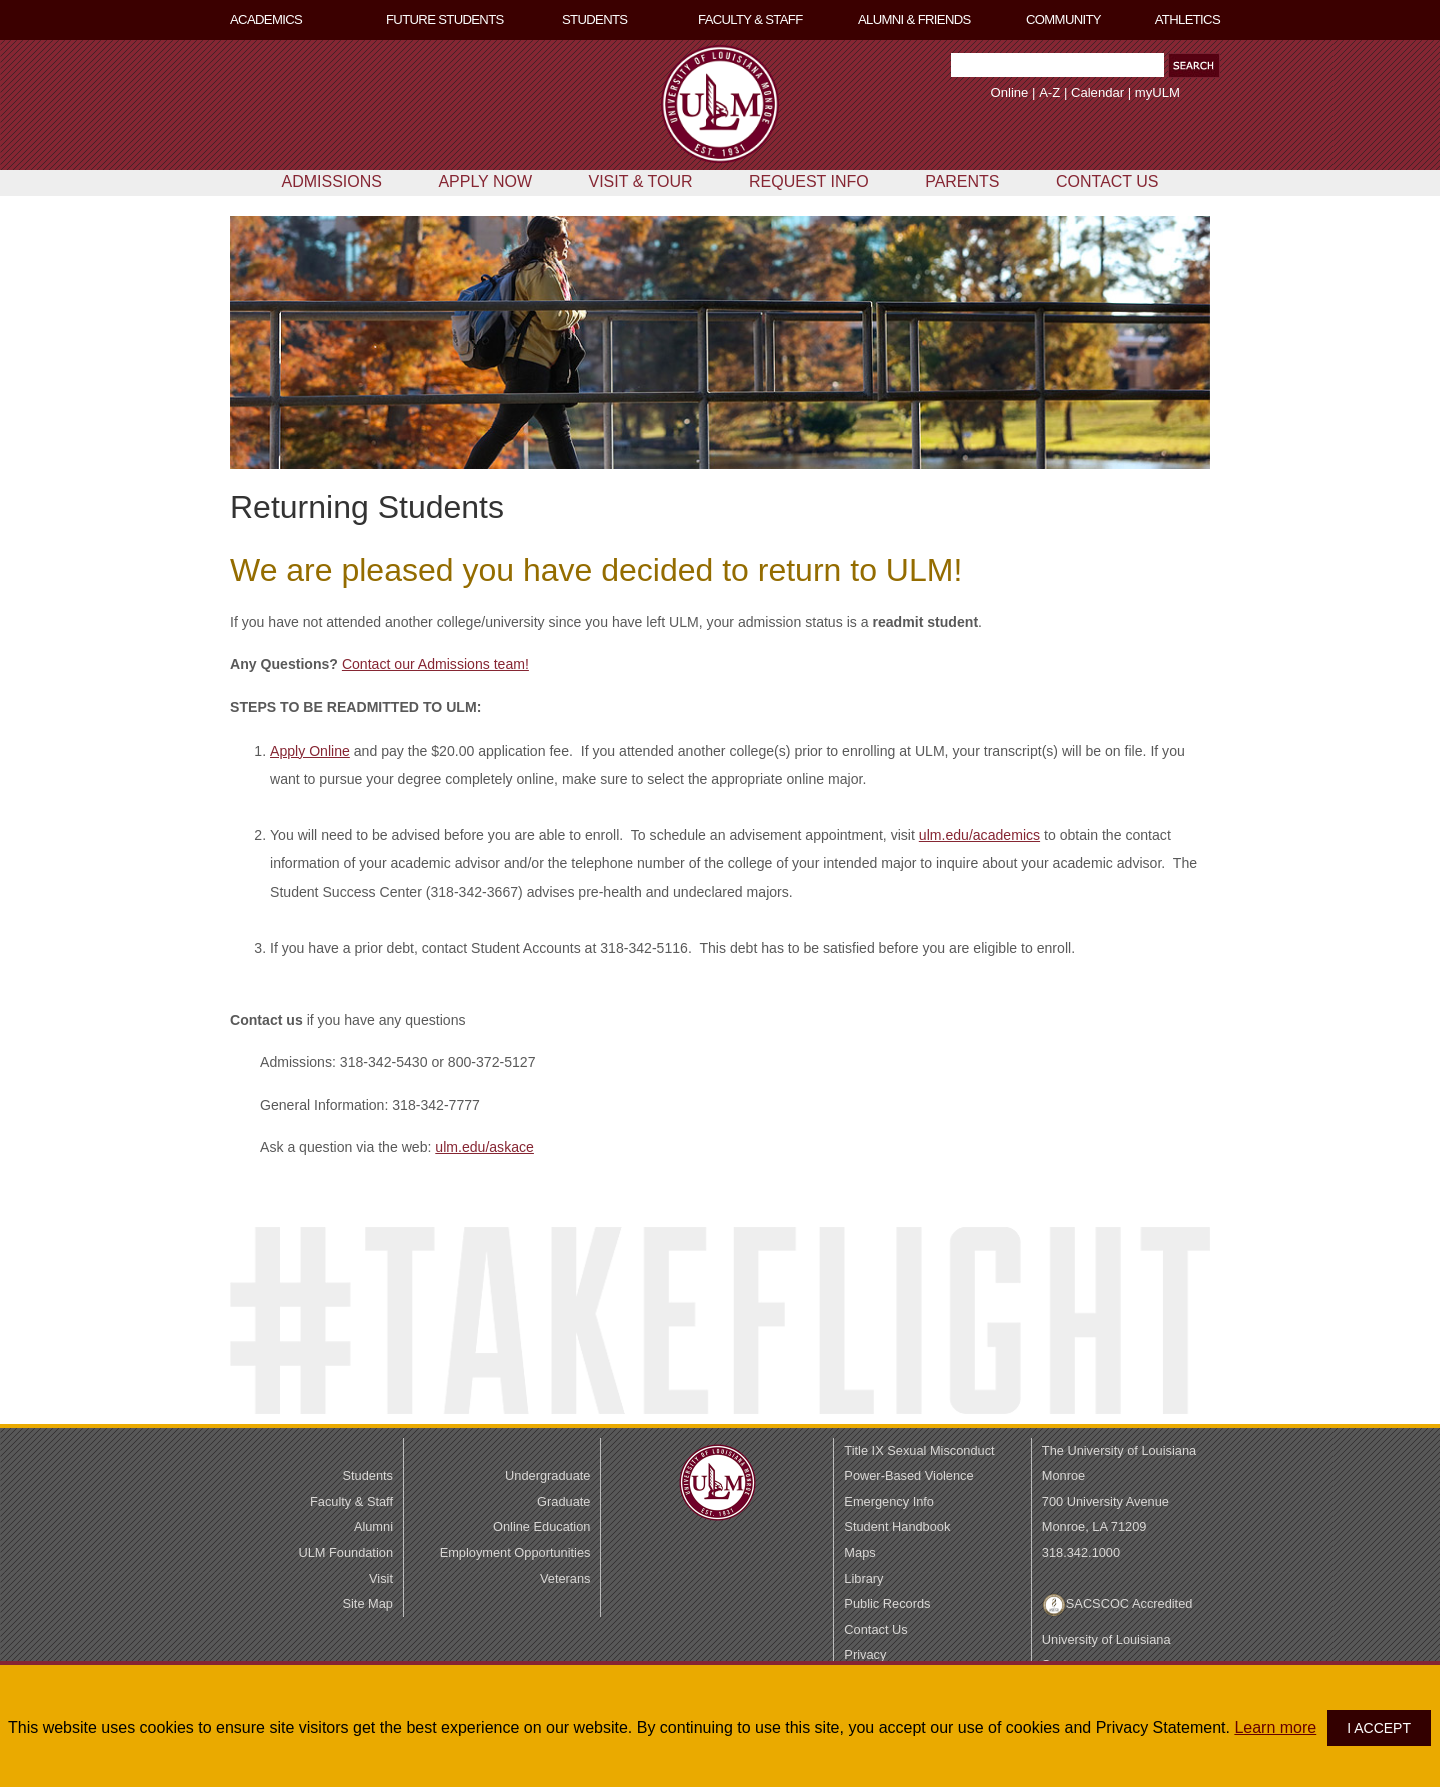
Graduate (563, 1501)
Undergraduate (547, 1475)
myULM (1157, 92)
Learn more (1275, 1727)
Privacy (865, 1654)
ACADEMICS (266, 19)
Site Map (367, 1603)
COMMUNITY (1063, 19)
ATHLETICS (1187, 19)
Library (863, 1578)
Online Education (541, 1526)
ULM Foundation (345, 1552)
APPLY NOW (485, 181)
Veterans (565, 1578)
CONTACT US (1107, 181)
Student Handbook (897, 1526)
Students (367, 1475)
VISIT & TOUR (641, 181)
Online (1010, 92)
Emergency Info (889, 1501)
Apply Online (310, 751)
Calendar (1097, 92)
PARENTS (962, 181)
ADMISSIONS (331, 181)
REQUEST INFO (809, 181)
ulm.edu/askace (484, 1147)
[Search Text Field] (1057, 65)
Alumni (373, 1526)
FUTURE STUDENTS (445, 19)
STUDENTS (594, 19)
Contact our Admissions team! (435, 664)
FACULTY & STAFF (750, 19)
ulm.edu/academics (979, 835)
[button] (1194, 65)
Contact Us (875, 1629)
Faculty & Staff (351, 1501)
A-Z (1049, 92)
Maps (859, 1552)
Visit (381, 1578)
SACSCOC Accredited (1129, 1603)
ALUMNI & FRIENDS (914, 19)
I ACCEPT (1379, 1728)
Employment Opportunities (515, 1552)
